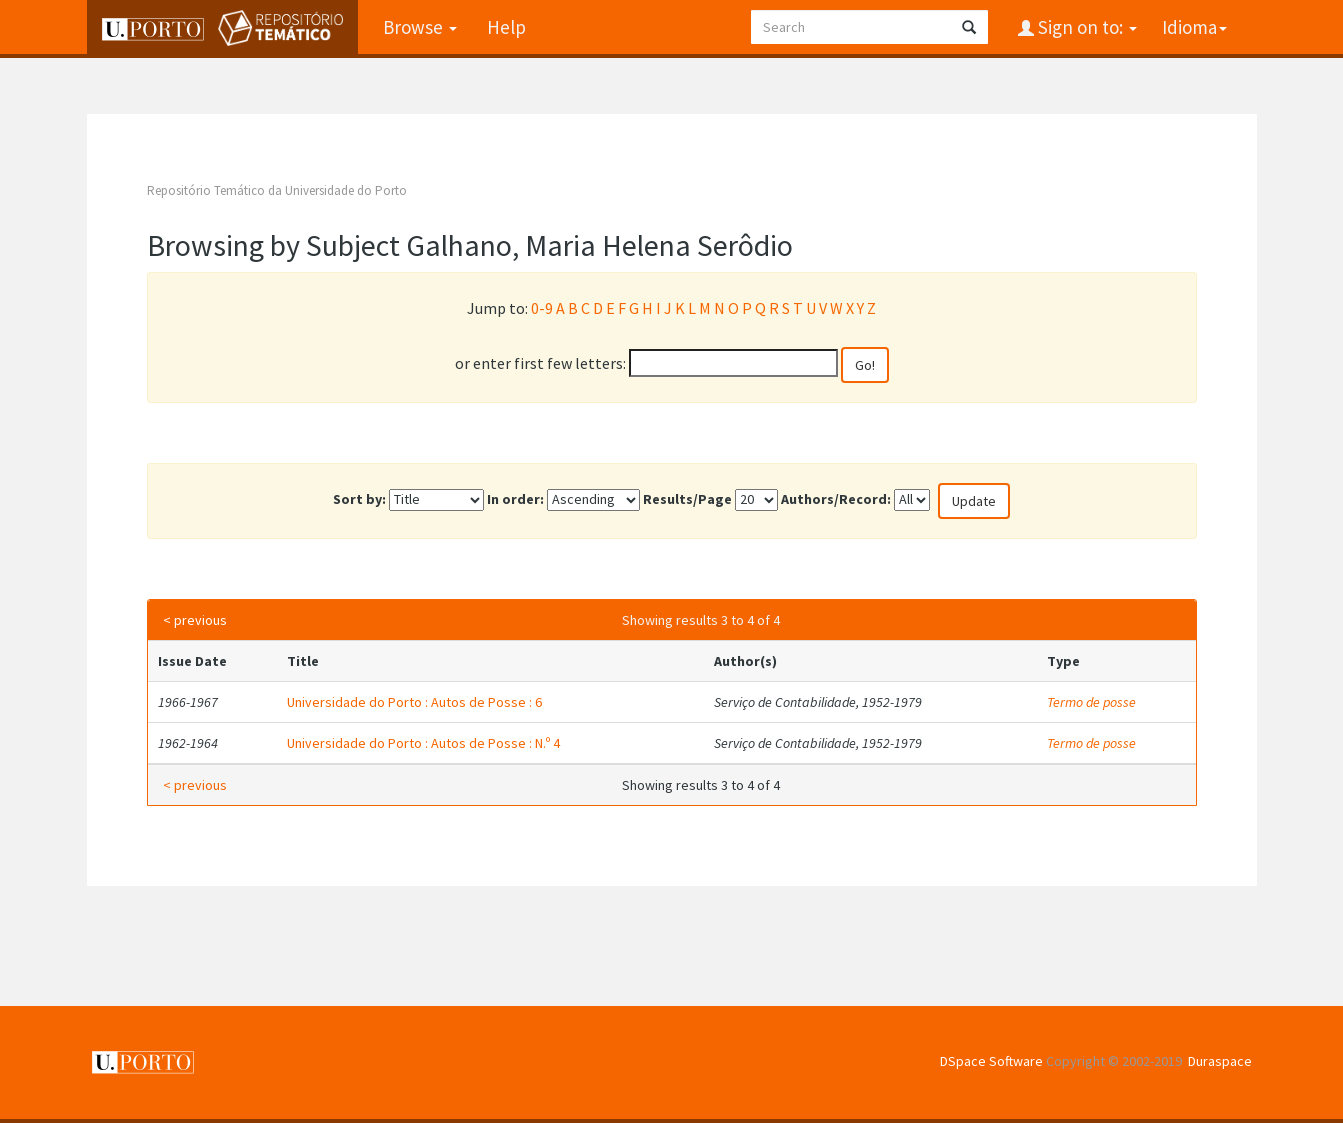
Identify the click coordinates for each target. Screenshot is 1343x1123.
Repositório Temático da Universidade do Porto (277, 190)
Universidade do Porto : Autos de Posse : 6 (414, 702)
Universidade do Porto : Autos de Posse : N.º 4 (423, 743)
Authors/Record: (836, 499)
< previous (195, 620)
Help (506, 27)
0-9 (542, 308)
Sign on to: (1085, 27)
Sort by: (359, 499)
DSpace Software (991, 1061)
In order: (515, 499)
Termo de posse (1091, 702)
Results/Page (687, 499)
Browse (420, 27)
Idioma (1194, 27)
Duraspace (1220, 1061)
